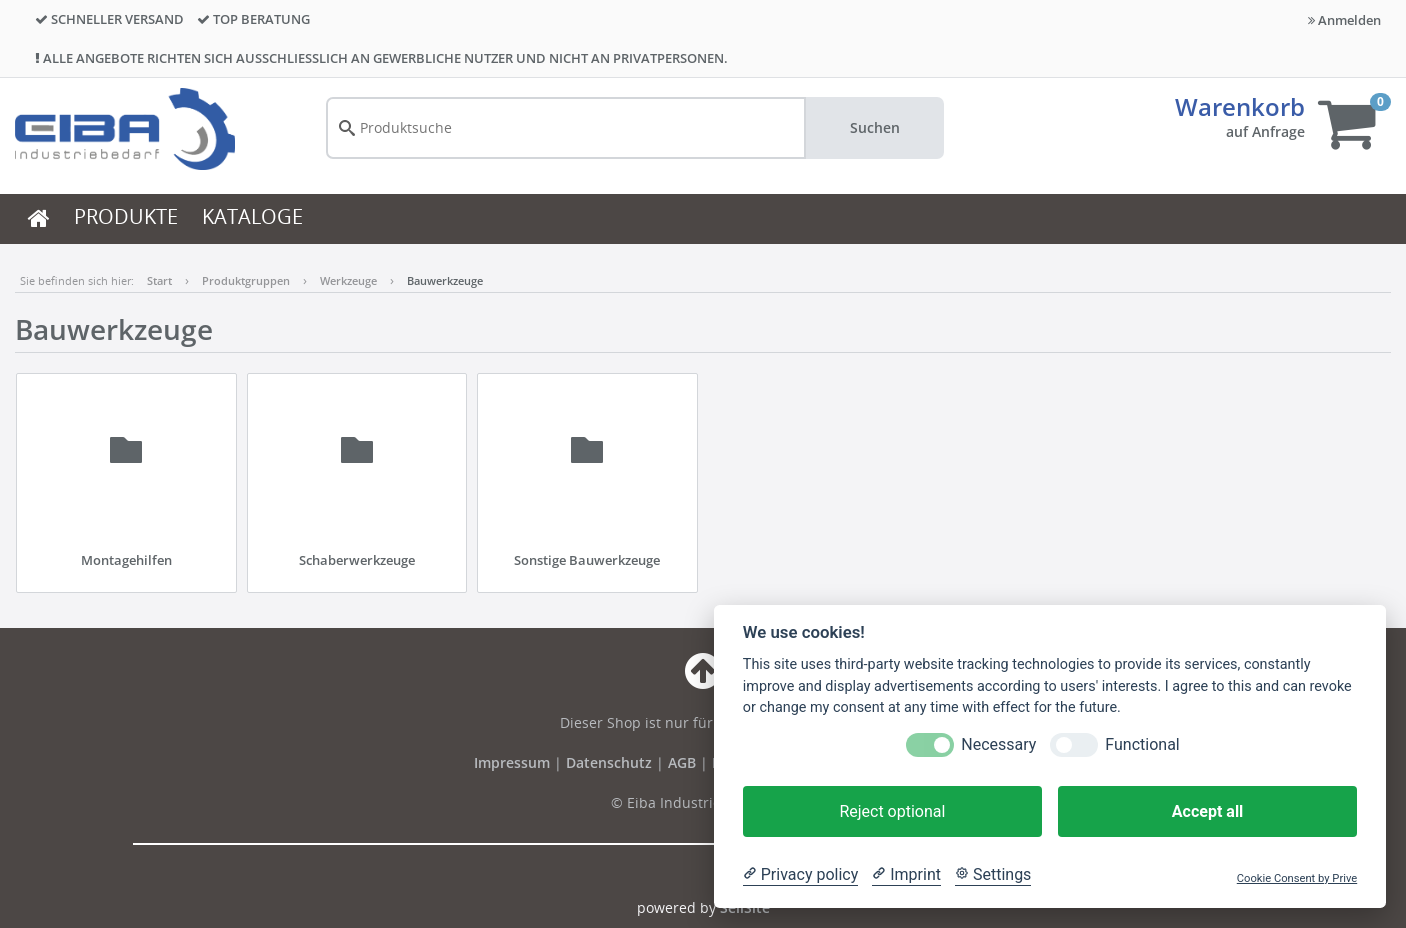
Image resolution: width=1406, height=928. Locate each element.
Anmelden (1344, 20)
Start (159, 280)
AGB (684, 762)
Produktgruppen (246, 280)
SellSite (745, 907)
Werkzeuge (348, 280)
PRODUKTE (126, 216)
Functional (1142, 744)
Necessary (998, 744)
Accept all (1207, 811)
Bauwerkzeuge (445, 280)
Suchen (875, 127)
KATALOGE (252, 216)
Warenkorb (1240, 106)
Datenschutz (609, 762)
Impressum (514, 762)
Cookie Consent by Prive (1297, 878)
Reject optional (892, 811)
